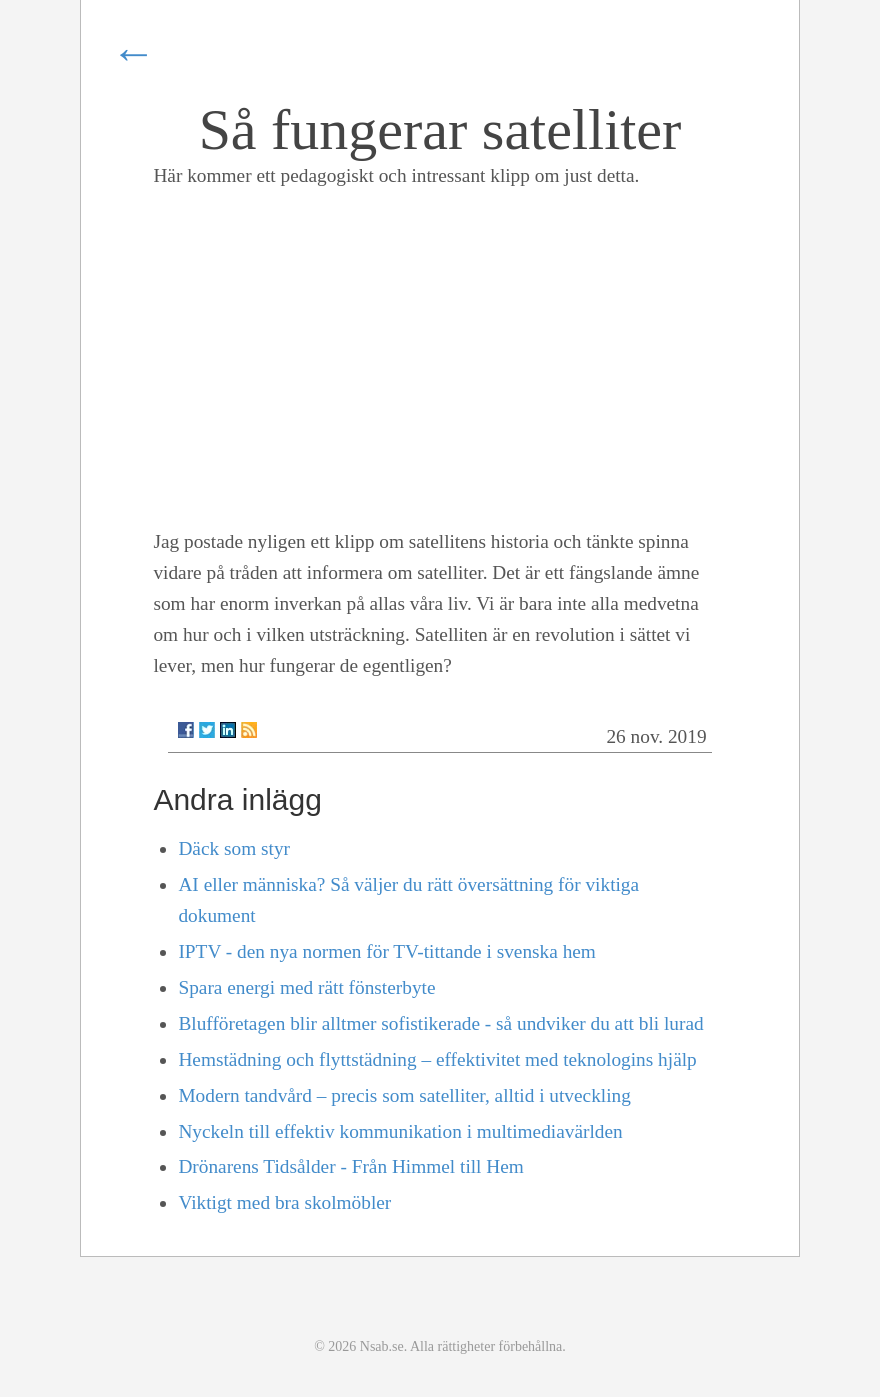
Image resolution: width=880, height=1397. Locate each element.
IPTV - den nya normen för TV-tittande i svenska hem (386, 951)
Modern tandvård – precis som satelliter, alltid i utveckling (404, 1095)
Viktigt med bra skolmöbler (284, 1202)
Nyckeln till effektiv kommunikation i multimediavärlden (400, 1131)
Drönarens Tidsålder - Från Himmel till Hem (350, 1166)
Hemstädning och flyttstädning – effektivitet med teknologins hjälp (437, 1059)
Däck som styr (234, 848)
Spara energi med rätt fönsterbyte (306, 987)
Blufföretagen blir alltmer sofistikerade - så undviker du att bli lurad (440, 1023)
